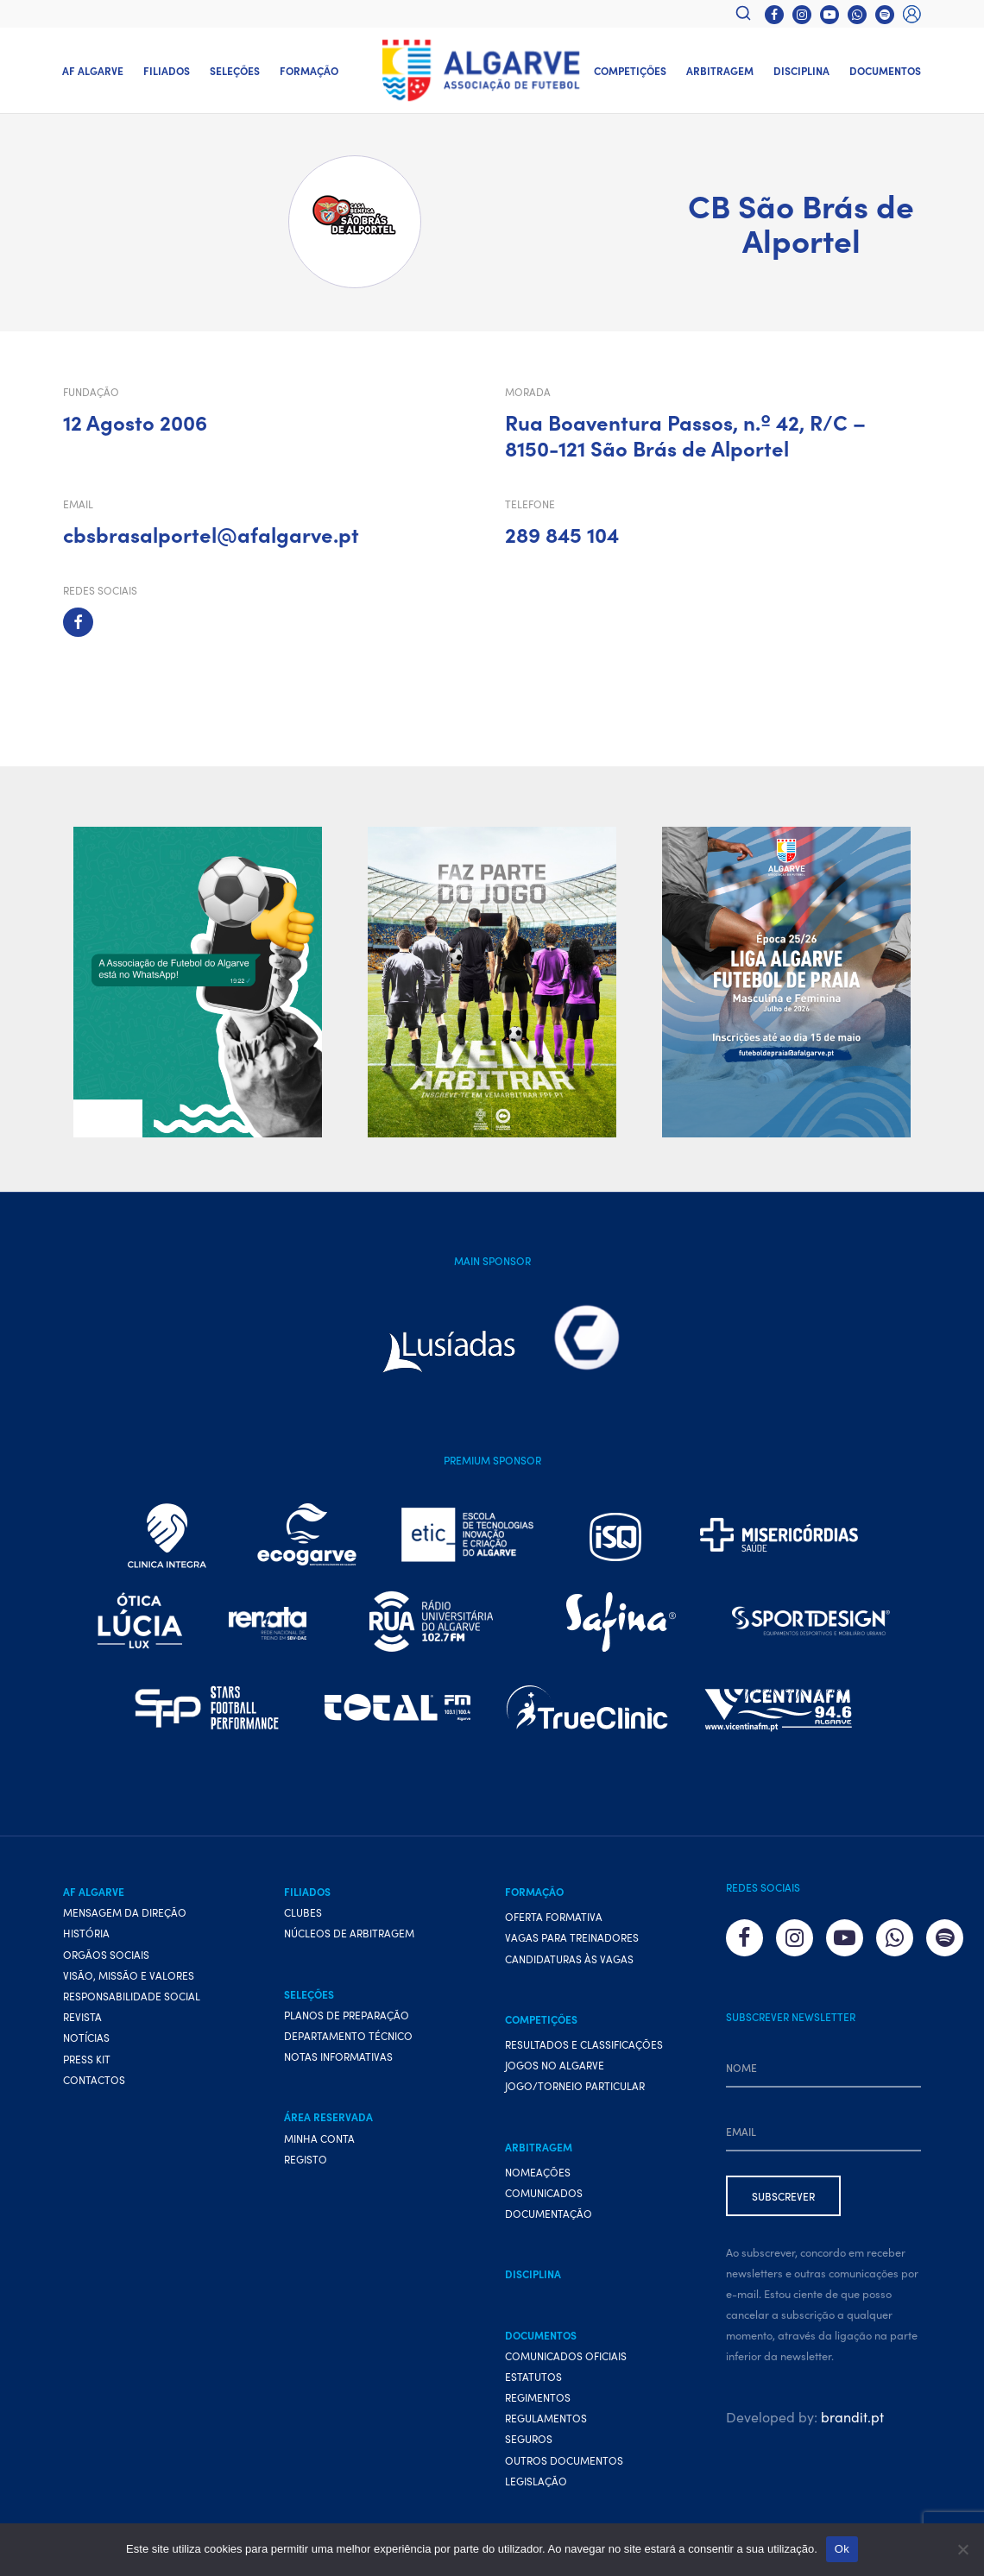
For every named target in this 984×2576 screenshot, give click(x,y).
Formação (309, 70)
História (86, 1933)
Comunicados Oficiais (566, 2355)
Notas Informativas (338, 2056)
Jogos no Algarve (554, 2064)
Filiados (166, 70)
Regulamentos (546, 2417)
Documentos (885, 70)
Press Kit (86, 2058)
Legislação (536, 2480)
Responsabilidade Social (131, 1995)
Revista (82, 2016)
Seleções (235, 70)
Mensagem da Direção (124, 1912)
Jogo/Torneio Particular (575, 2086)
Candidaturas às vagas (569, 1958)
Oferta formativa (553, 1916)
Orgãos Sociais (106, 1954)
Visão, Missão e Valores (128, 1975)
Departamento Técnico (348, 2035)
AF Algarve (92, 70)
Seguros (528, 2439)
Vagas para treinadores (572, 1937)
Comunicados (544, 2192)
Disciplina (801, 70)
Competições (630, 70)
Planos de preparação (346, 2014)
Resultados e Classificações (584, 2044)
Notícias (86, 2038)
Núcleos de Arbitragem (349, 1933)
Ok (842, 2548)
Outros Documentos (564, 2460)
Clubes (303, 1912)
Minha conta (319, 2138)
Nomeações (538, 2171)
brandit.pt (852, 2416)
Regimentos (538, 2397)
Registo (305, 2158)
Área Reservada (328, 2117)
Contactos (94, 2079)
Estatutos (533, 2376)
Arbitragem (720, 70)
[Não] (962, 2549)
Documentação (548, 2213)
